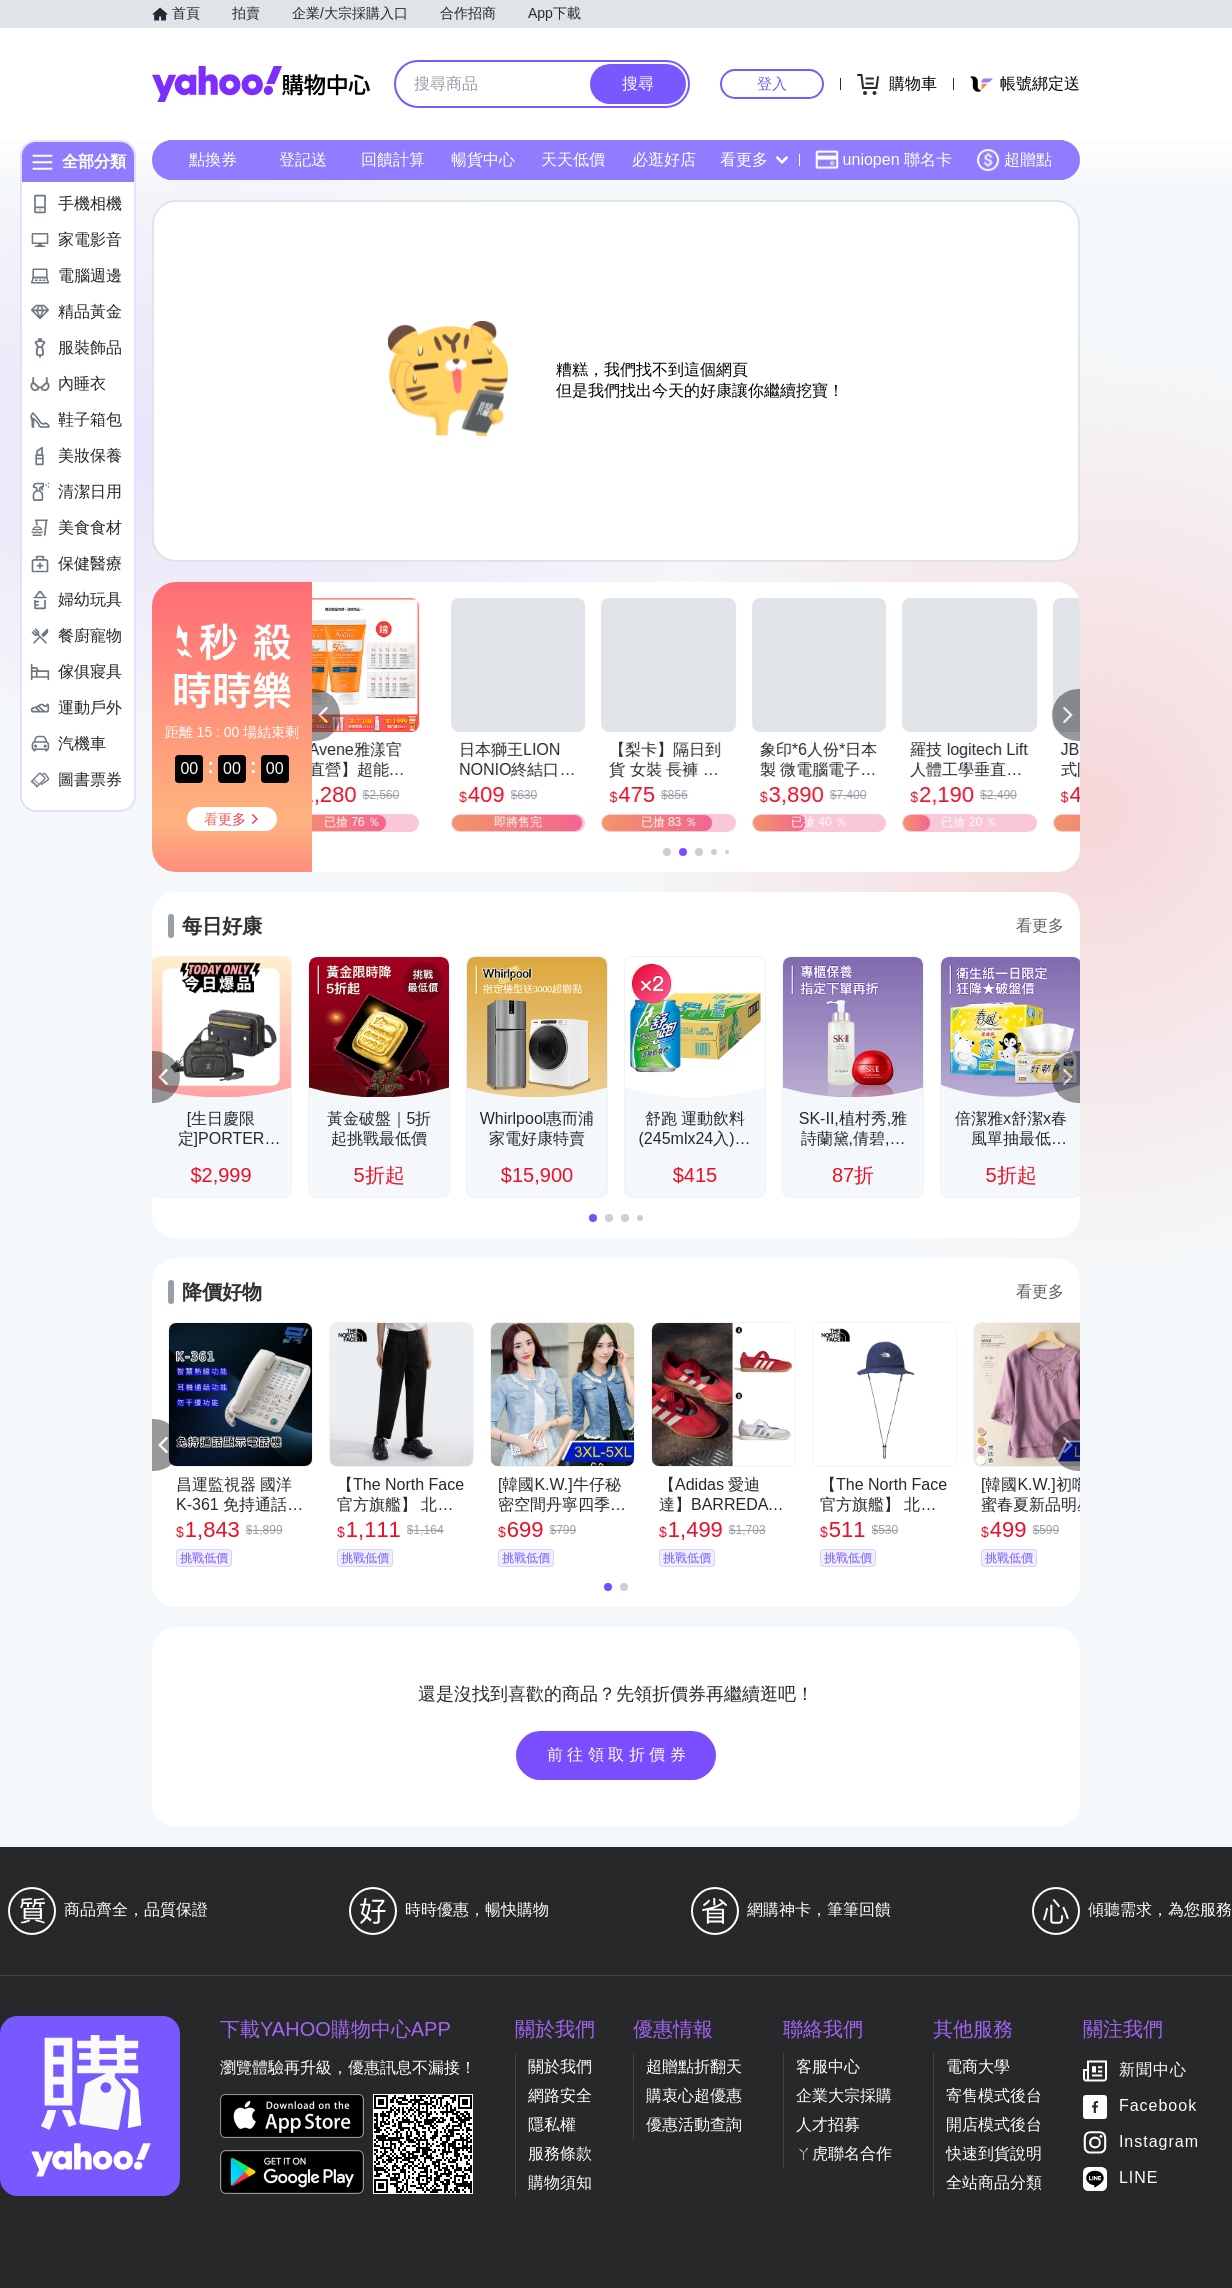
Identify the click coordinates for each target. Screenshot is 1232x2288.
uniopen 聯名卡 (883, 160)
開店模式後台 (994, 2124)
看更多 (754, 159)
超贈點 (1014, 160)
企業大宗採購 (844, 2095)
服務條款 (560, 2153)
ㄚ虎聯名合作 (844, 2153)
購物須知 (560, 2182)
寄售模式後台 (994, 2095)
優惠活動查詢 (694, 2124)
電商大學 (978, 2066)
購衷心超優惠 (694, 2095)
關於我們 (560, 2066)
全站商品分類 (994, 2182)
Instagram (1159, 2142)
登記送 (303, 159)
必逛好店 (664, 159)
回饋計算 (393, 159)
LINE (1139, 2178)
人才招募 (828, 2124)
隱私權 (552, 2124)
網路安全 (560, 2095)
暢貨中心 (483, 159)
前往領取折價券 (619, 1754)
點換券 (213, 159)
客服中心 (828, 2066)
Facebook (1158, 2106)
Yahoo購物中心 (261, 84)
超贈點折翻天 (694, 2066)
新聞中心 (1153, 2070)
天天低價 (573, 159)
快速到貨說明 (994, 2153)
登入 (772, 83)
